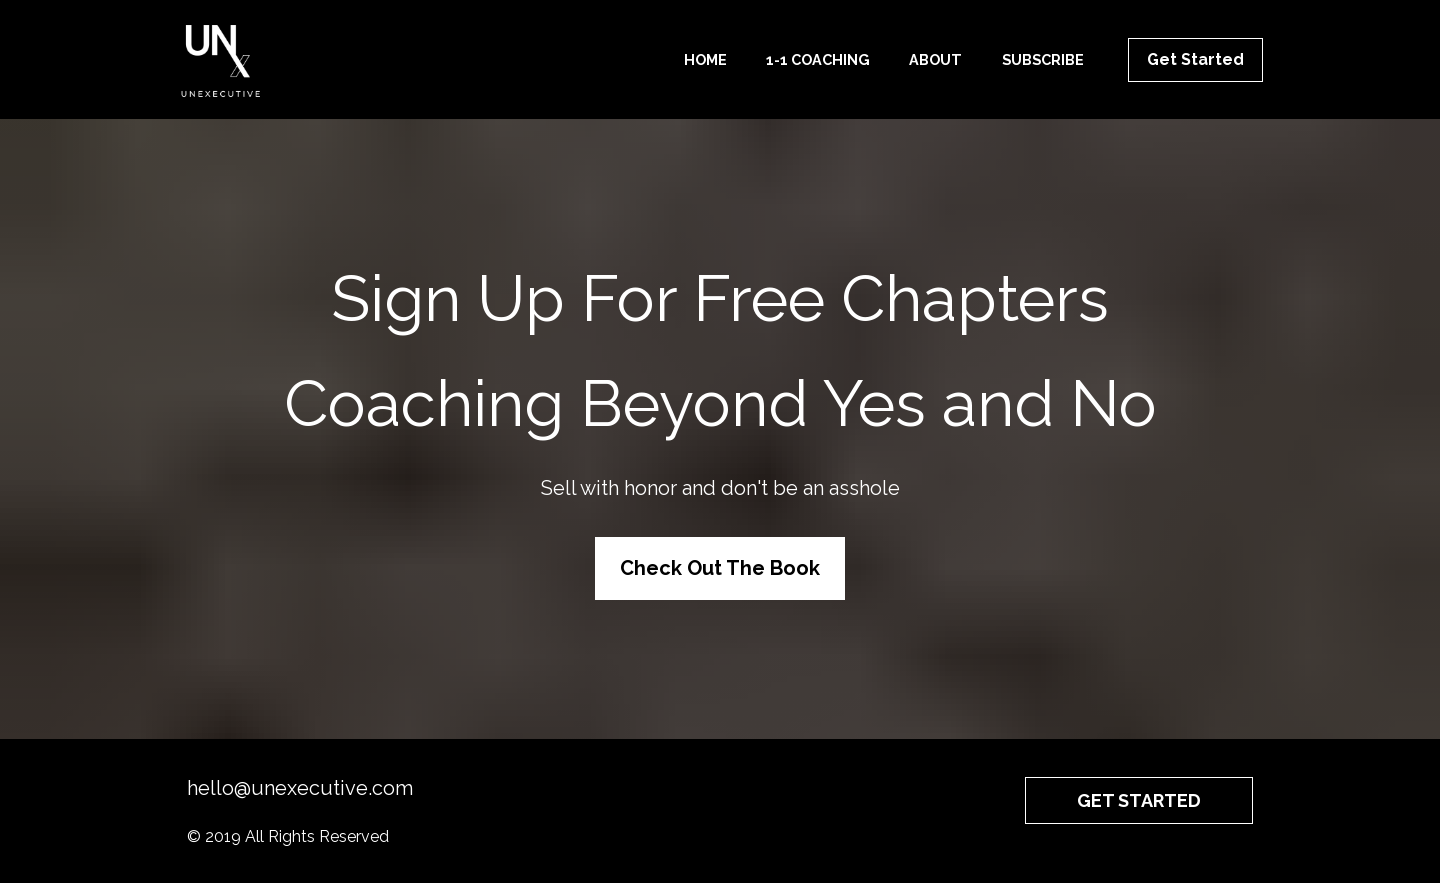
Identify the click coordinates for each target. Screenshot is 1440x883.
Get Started (1195, 59)
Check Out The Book (720, 568)
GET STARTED (1139, 800)
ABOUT (935, 59)
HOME (705, 59)
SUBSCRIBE (1043, 59)
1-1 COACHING (818, 59)
